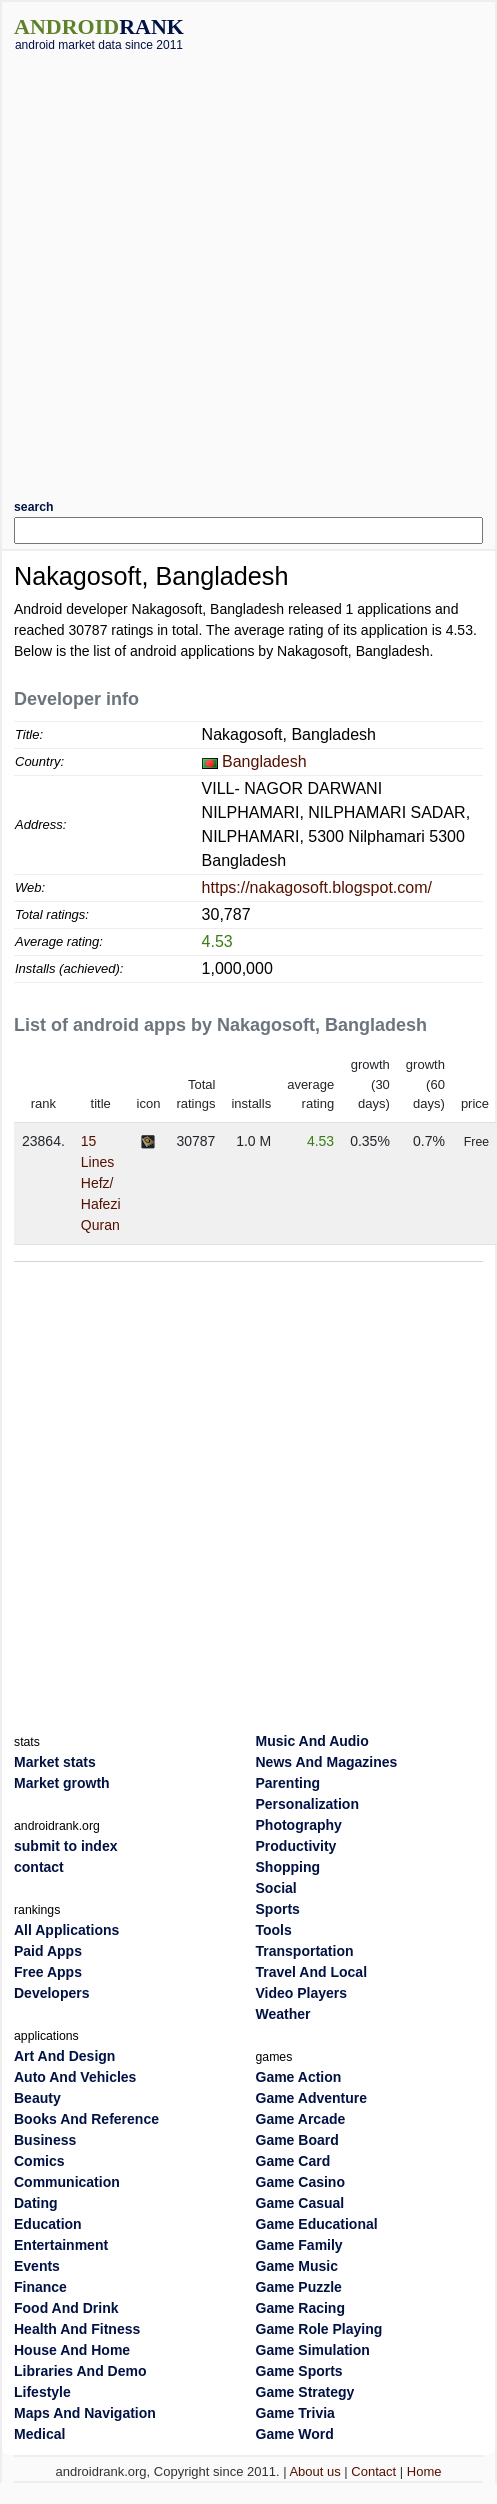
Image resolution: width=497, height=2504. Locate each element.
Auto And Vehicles (75, 2077)
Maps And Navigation (85, 2413)
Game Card (293, 2161)
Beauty (37, 2098)
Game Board (297, 2140)
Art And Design (64, 2056)
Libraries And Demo (80, 2371)
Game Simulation (313, 2350)
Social (276, 1888)
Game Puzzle (299, 2287)
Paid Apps (48, 1951)
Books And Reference (86, 2119)
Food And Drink (66, 2308)
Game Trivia (295, 2413)
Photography (299, 1825)
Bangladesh (264, 761)
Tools (274, 1930)
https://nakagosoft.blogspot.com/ (317, 887)
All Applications (66, 1930)
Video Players (302, 1993)
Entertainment (61, 2245)
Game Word (295, 2434)
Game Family (299, 2245)
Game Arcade (301, 2119)
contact (39, 1867)
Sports (278, 1909)
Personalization (307, 1804)
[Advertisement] (217, 268)
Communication (67, 2182)
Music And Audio (312, 1741)
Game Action (299, 2077)
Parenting (288, 1783)
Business (45, 2140)
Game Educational (317, 2224)
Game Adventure (312, 2098)
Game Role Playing (319, 2329)
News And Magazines (327, 1762)
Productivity (296, 1846)
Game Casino (300, 2182)
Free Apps (48, 1972)
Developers (51, 1993)
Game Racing (300, 2308)
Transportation (305, 1951)
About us (314, 2471)
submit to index (65, 1846)
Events (37, 2266)
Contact (373, 2471)
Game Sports (299, 2371)
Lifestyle (42, 2392)
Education (48, 2224)
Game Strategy (305, 2392)
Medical (39, 2434)
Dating (36, 2203)
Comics (39, 2161)
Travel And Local (312, 1972)
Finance (40, 2287)
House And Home (72, 2350)
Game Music (297, 2266)
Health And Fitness (77, 2329)
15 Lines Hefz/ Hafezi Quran (101, 1183)
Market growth (62, 1783)
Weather (283, 2014)
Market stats (55, 1762)
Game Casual (300, 2203)
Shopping (288, 1867)
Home (424, 2471)
